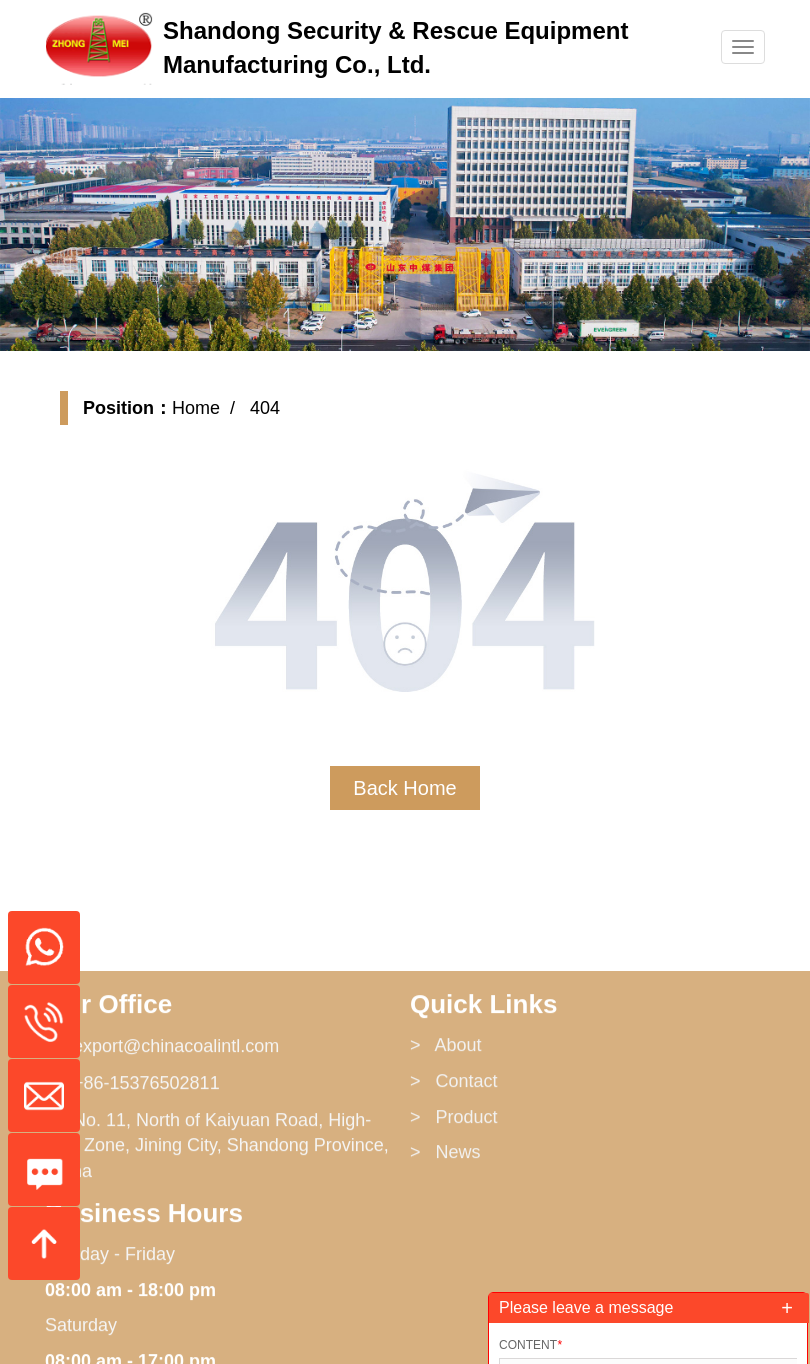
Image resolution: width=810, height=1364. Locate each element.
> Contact (454, 1204)
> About (446, 1169)
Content (530, 1345)
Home (196, 408)
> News (445, 1276)
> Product (454, 1240)
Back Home (404, 788)
